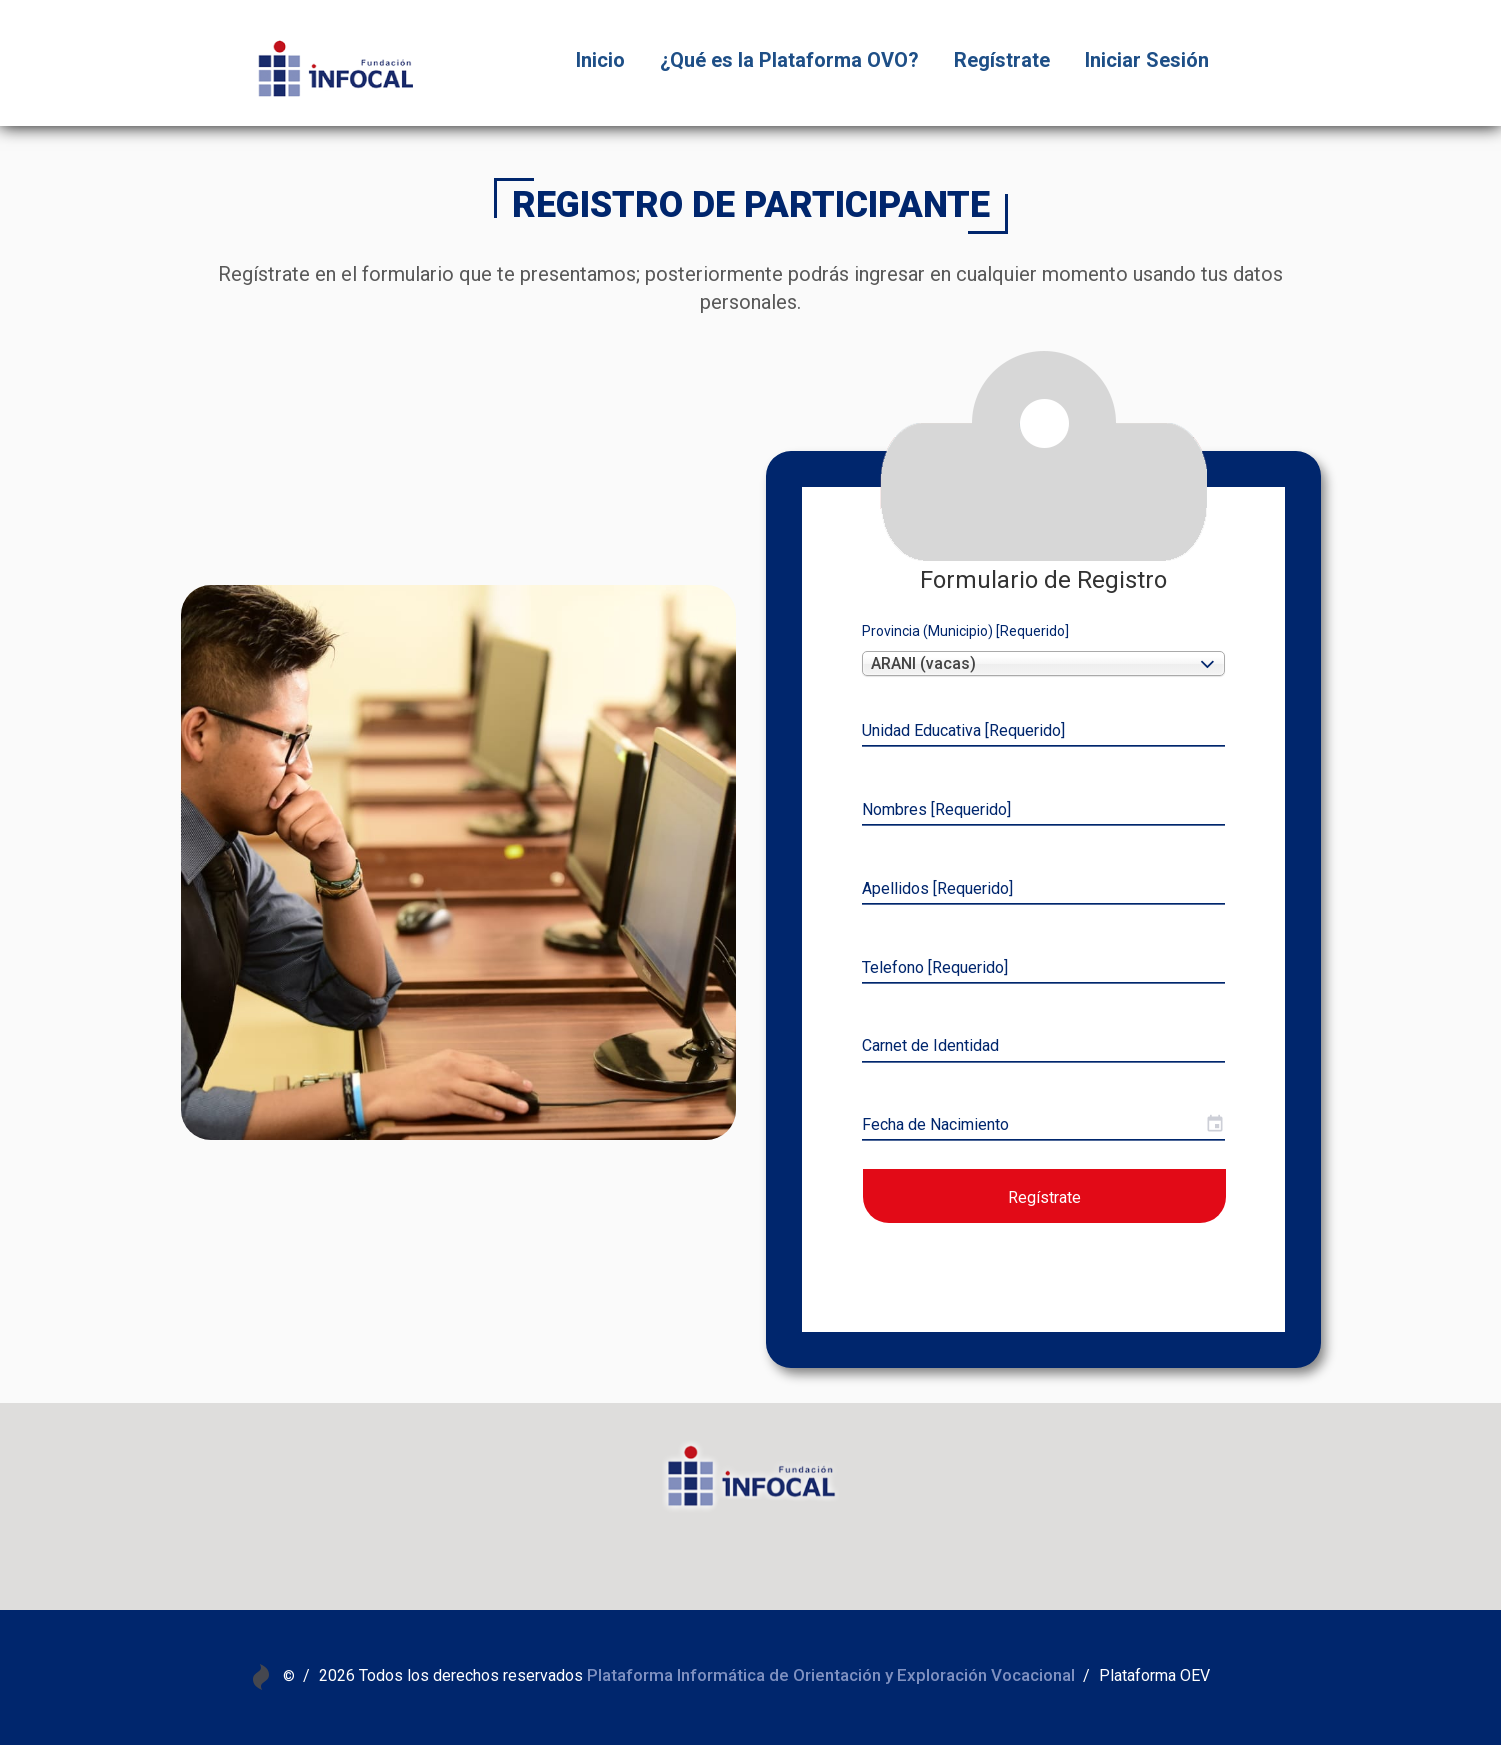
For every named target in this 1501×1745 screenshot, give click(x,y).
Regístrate (1002, 60)
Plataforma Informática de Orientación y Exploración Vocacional (831, 1675)
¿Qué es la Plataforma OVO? (789, 60)
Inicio (600, 60)
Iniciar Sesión (1147, 60)
